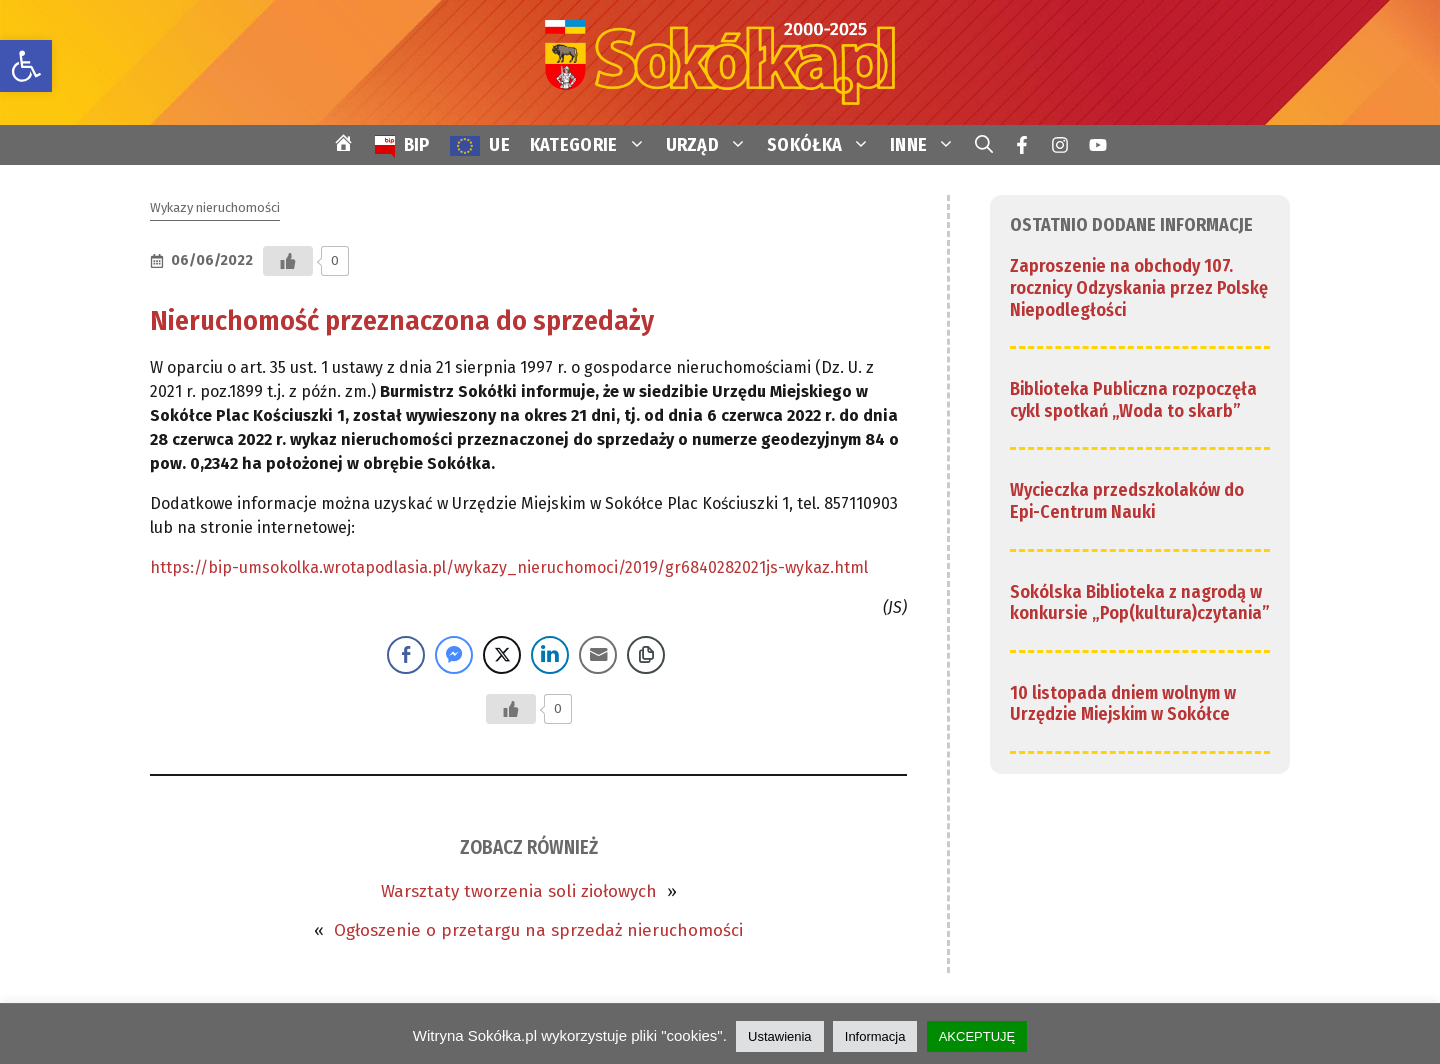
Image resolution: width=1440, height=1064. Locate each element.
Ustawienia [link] (780, 1036)
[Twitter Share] (502, 655)
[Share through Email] (598, 655)
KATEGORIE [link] (593, 145)
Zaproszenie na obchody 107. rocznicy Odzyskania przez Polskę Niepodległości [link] (1139, 287)
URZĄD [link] (712, 145)
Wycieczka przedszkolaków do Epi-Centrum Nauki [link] (1127, 501)
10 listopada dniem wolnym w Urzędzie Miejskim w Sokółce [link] (1123, 704)
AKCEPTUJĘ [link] (977, 1036)
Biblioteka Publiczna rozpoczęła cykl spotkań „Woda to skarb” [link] (1133, 400)
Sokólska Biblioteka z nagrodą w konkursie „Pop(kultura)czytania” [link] (1140, 603)
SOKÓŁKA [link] (823, 145)
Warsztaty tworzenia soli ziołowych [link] (519, 891)
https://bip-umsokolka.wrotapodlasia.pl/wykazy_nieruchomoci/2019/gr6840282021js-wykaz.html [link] (509, 567)
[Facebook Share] (406, 655)
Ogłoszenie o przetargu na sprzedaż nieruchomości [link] (538, 930)
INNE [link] (927, 145)
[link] (26, 66)
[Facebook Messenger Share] (454, 655)
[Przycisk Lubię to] (288, 261)
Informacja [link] (875, 1036)
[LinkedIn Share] (550, 655)
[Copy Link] (646, 655)
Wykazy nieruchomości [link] (215, 207)
